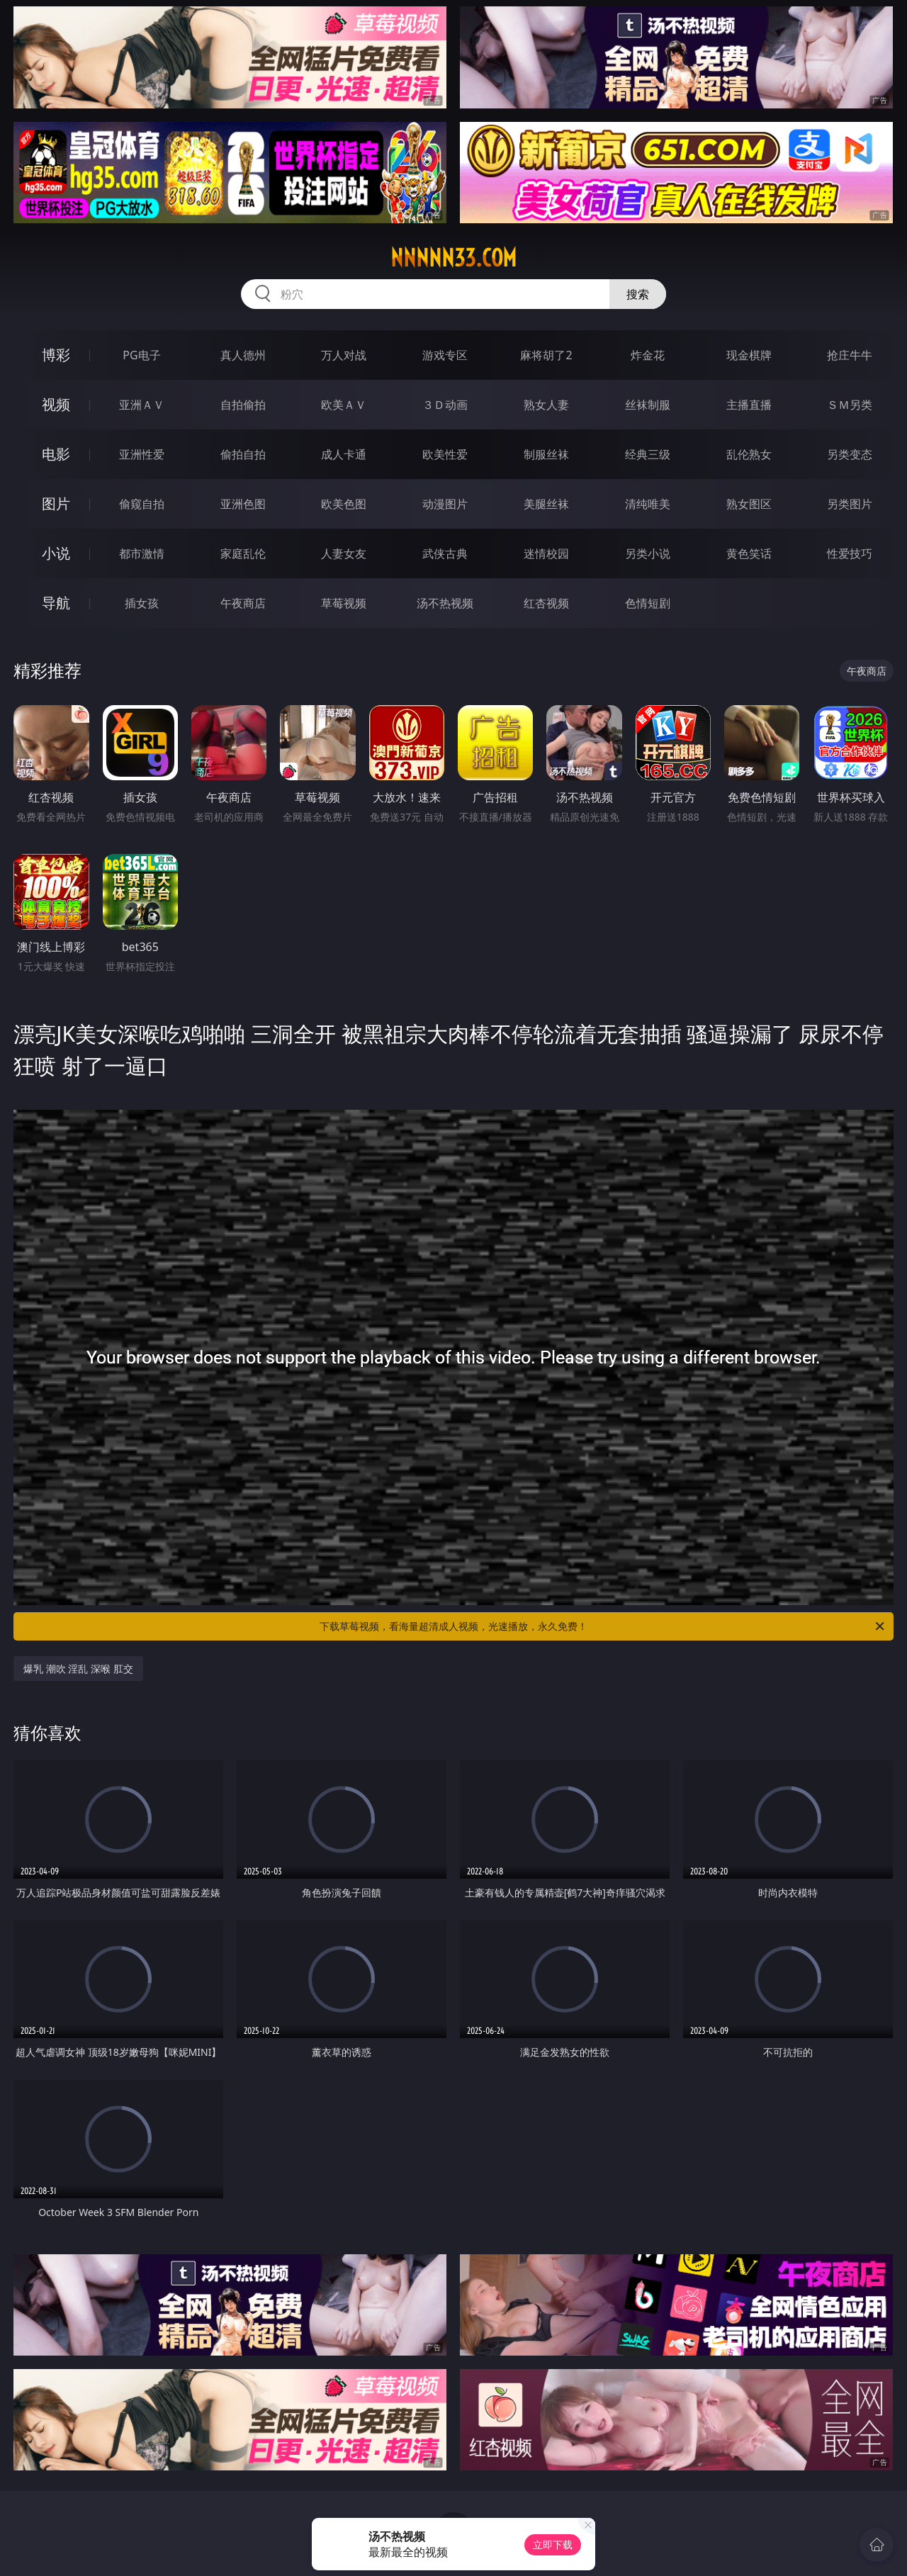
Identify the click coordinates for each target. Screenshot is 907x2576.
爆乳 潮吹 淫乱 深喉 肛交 (78, 1668)
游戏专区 (445, 355)
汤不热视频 (445, 603)
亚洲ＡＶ (141, 404)
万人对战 (343, 355)
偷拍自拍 (243, 454)
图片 (56, 503)
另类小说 (647, 553)
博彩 (56, 354)
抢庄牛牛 (849, 355)
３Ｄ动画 (445, 404)
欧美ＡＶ (343, 404)
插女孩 (142, 603)
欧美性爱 (445, 454)
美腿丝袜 (546, 504)
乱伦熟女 (749, 454)
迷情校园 (546, 553)
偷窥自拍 (141, 504)
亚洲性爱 (141, 454)
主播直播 (749, 404)
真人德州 (243, 355)
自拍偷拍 (243, 404)
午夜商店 (243, 603)
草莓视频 (343, 603)
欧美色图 (343, 504)
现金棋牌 (749, 355)
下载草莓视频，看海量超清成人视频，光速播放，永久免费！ (603, 1626)
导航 (56, 602)
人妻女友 (343, 553)
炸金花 (648, 355)
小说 (56, 553)
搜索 (637, 294)
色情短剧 (647, 603)
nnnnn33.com (453, 258)
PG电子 (141, 355)
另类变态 (849, 454)
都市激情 (141, 553)
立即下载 (553, 2544)
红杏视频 (546, 603)
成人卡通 (343, 454)
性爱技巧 (849, 553)
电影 (56, 453)
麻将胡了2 (546, 355)
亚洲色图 (243, 504)
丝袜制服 (647, 404)
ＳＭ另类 (849, 404)
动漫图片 (445, 504)
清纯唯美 (647, 504)
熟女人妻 (546, 404)
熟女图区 (749, 504)
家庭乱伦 (243, 553)
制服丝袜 (546, 454)
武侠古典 (445, 553)
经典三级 (647, 454)
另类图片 (849, 504)
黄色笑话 (749, 553)
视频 (56, 404)
